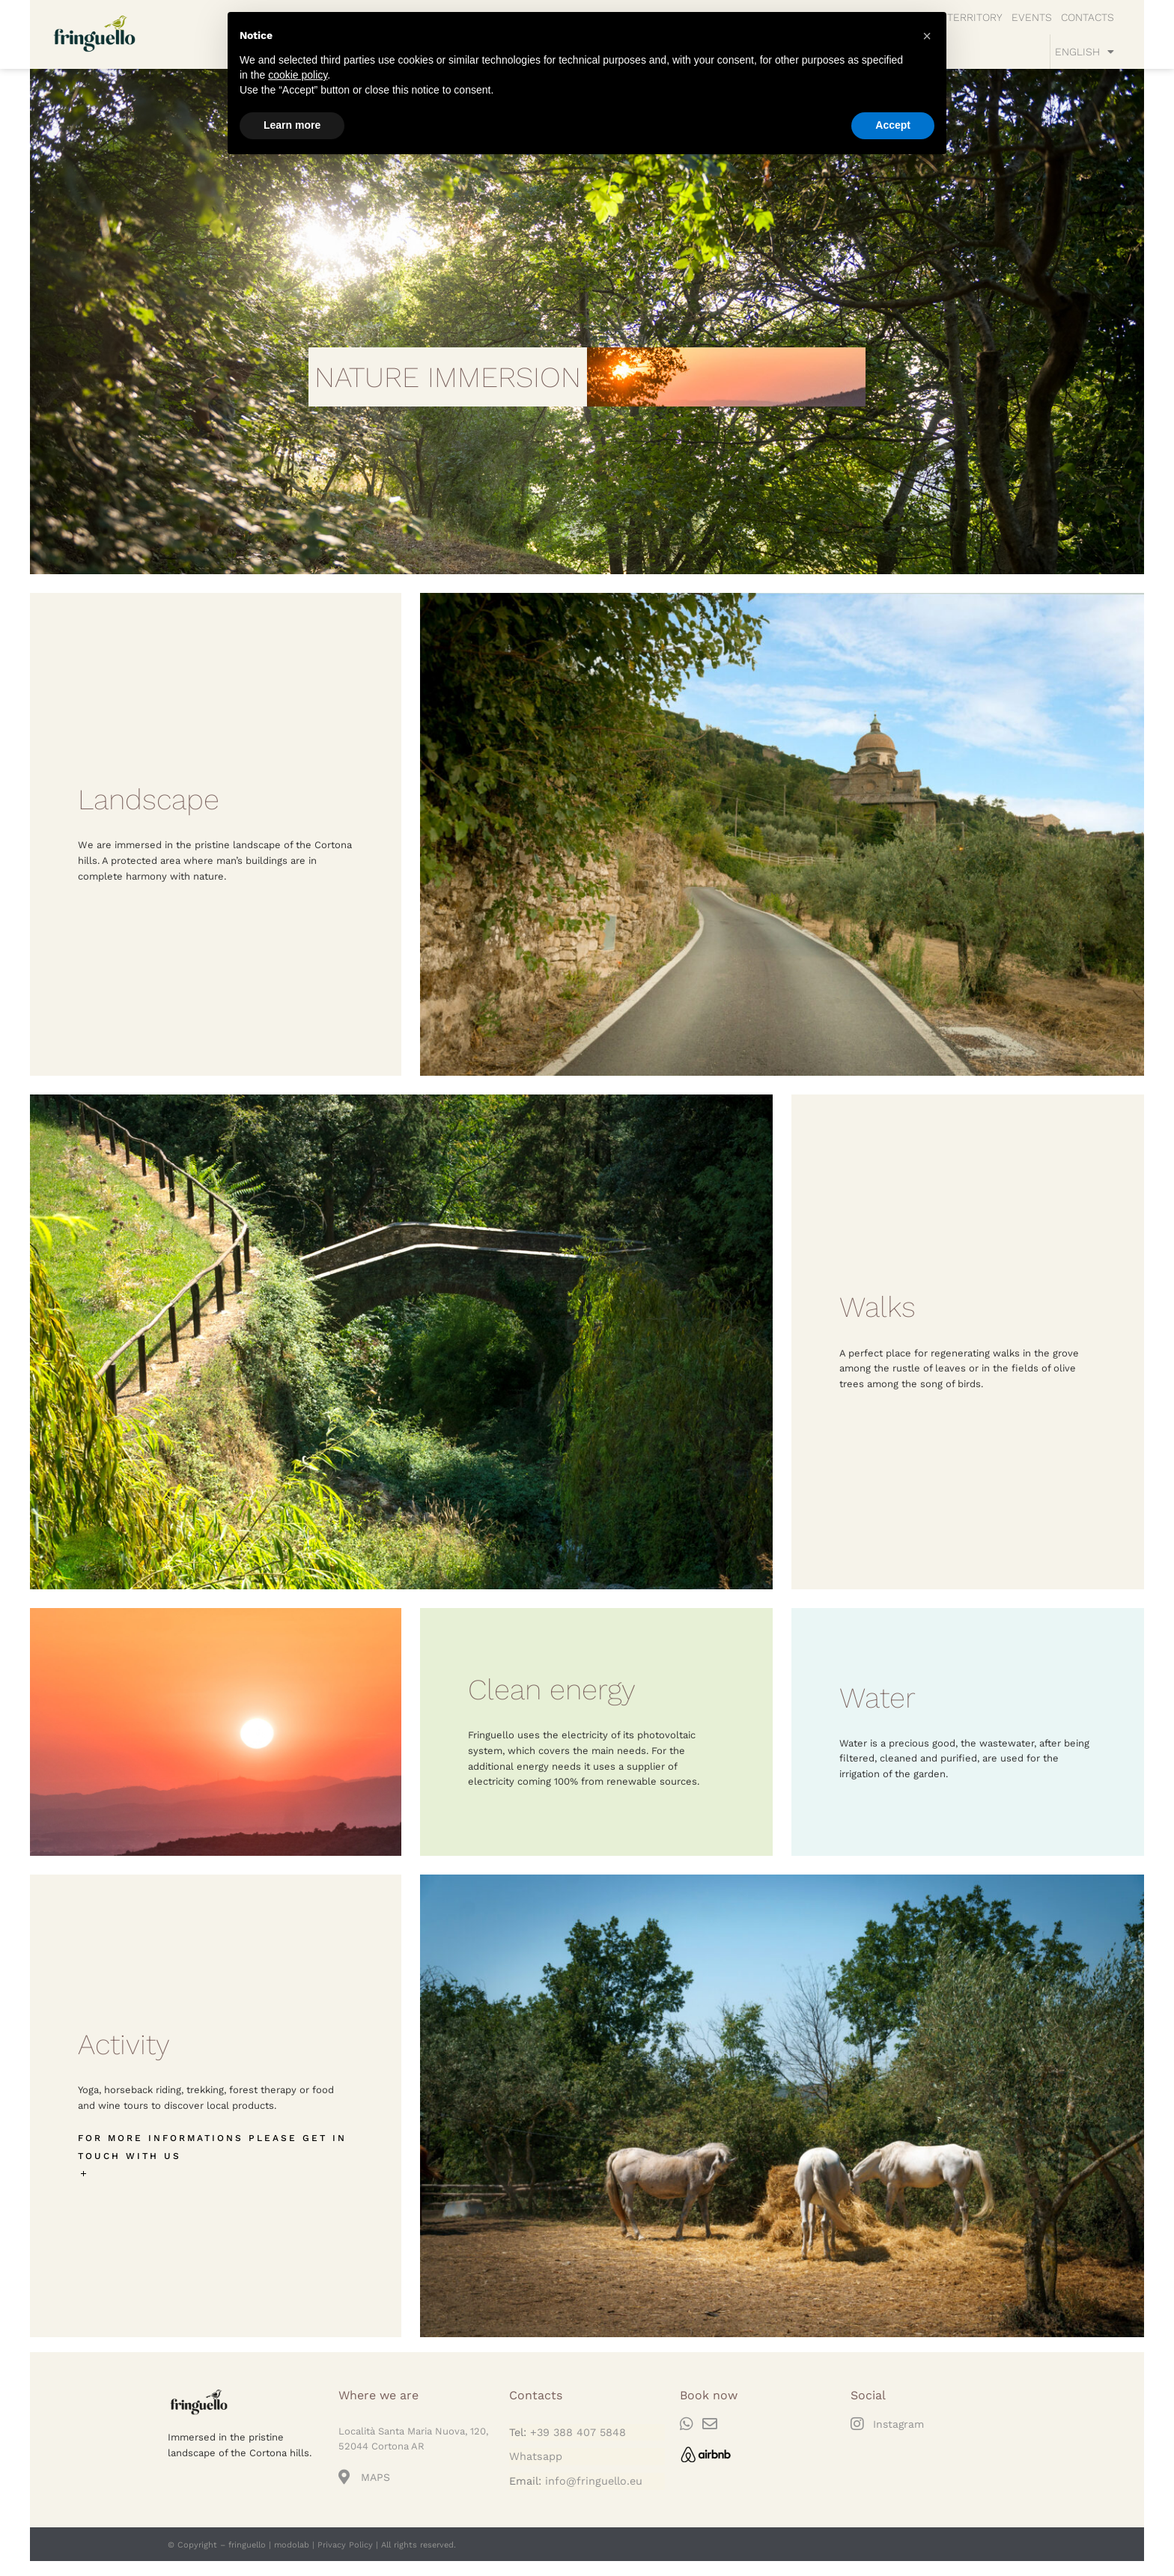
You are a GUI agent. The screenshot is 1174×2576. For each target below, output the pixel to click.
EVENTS (1032, 17)
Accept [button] (892, 125)
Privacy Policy (345, 2545)
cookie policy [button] (297, 75)
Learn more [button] (292, 125)
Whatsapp (535, 2456)
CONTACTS (1087, 17)
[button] (927, 36)
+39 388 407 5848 (578, 2432)
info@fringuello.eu (593, 2481)
